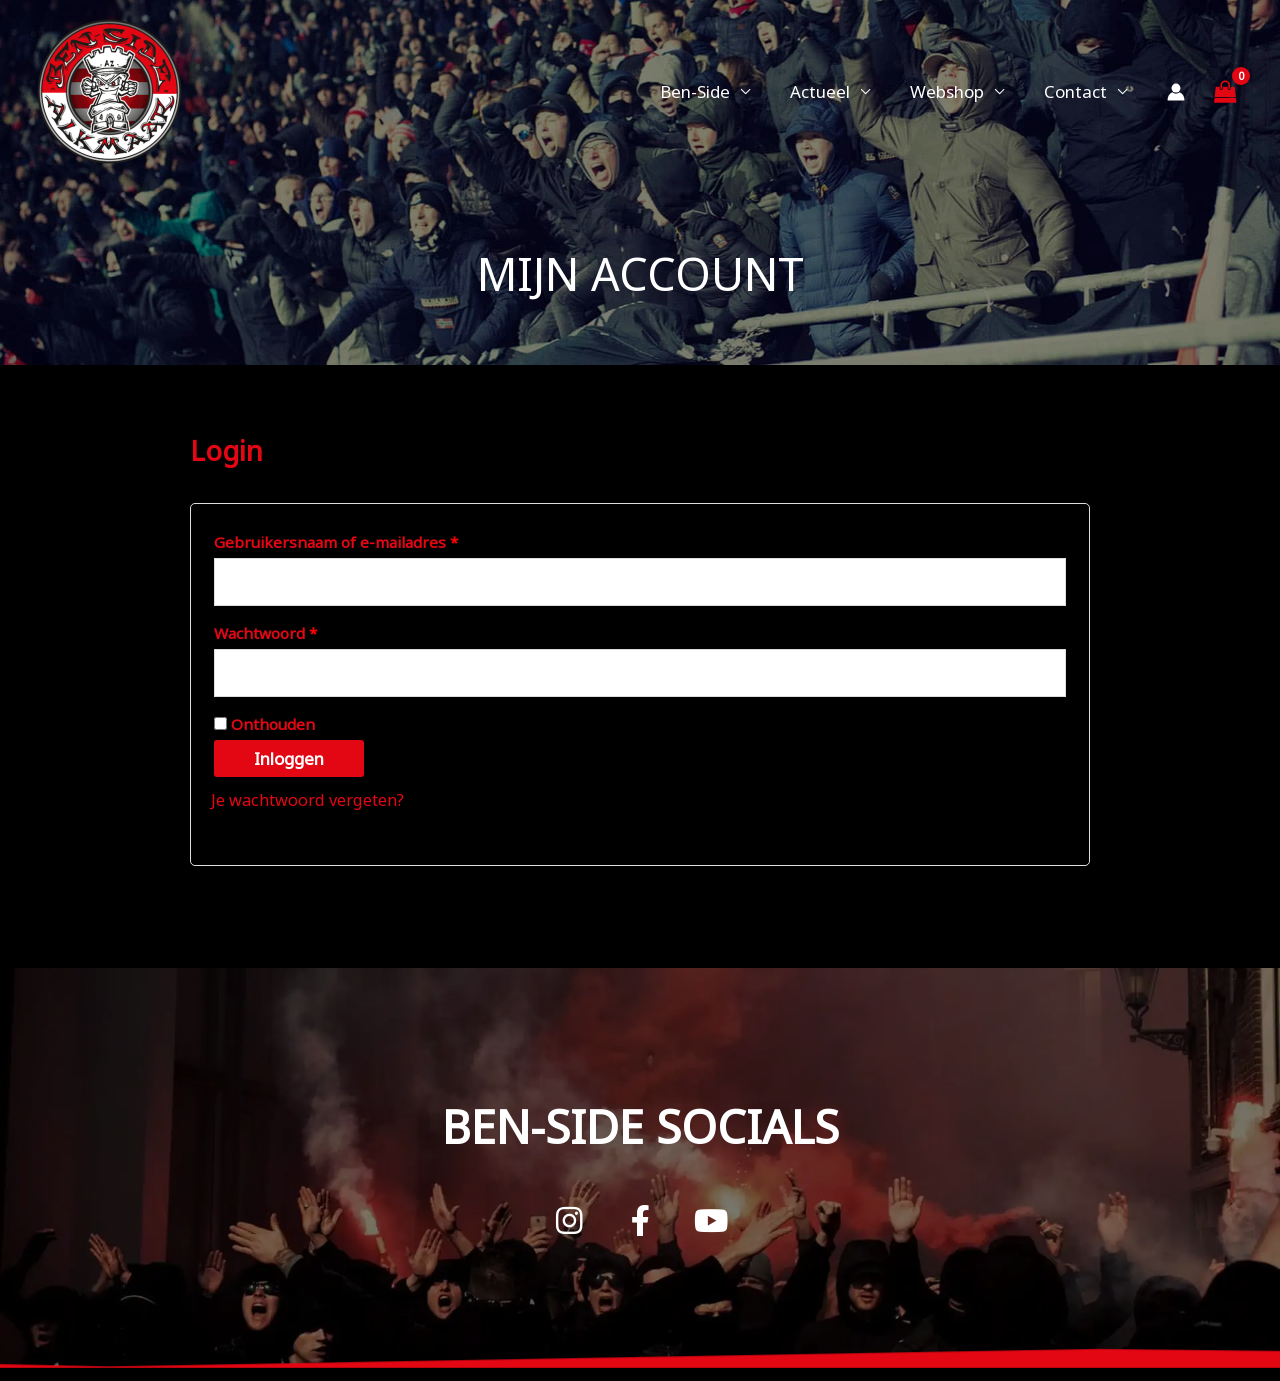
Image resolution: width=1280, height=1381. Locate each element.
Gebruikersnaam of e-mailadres (361, 539)
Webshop (956, 91)
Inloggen (289, 762)
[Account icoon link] (1176, 92)
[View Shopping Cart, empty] (1225, 91)
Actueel (835, 91)
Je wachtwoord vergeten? (312, 803)
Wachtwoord (291, 632)
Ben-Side (716, 91)
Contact (1078, 91)
